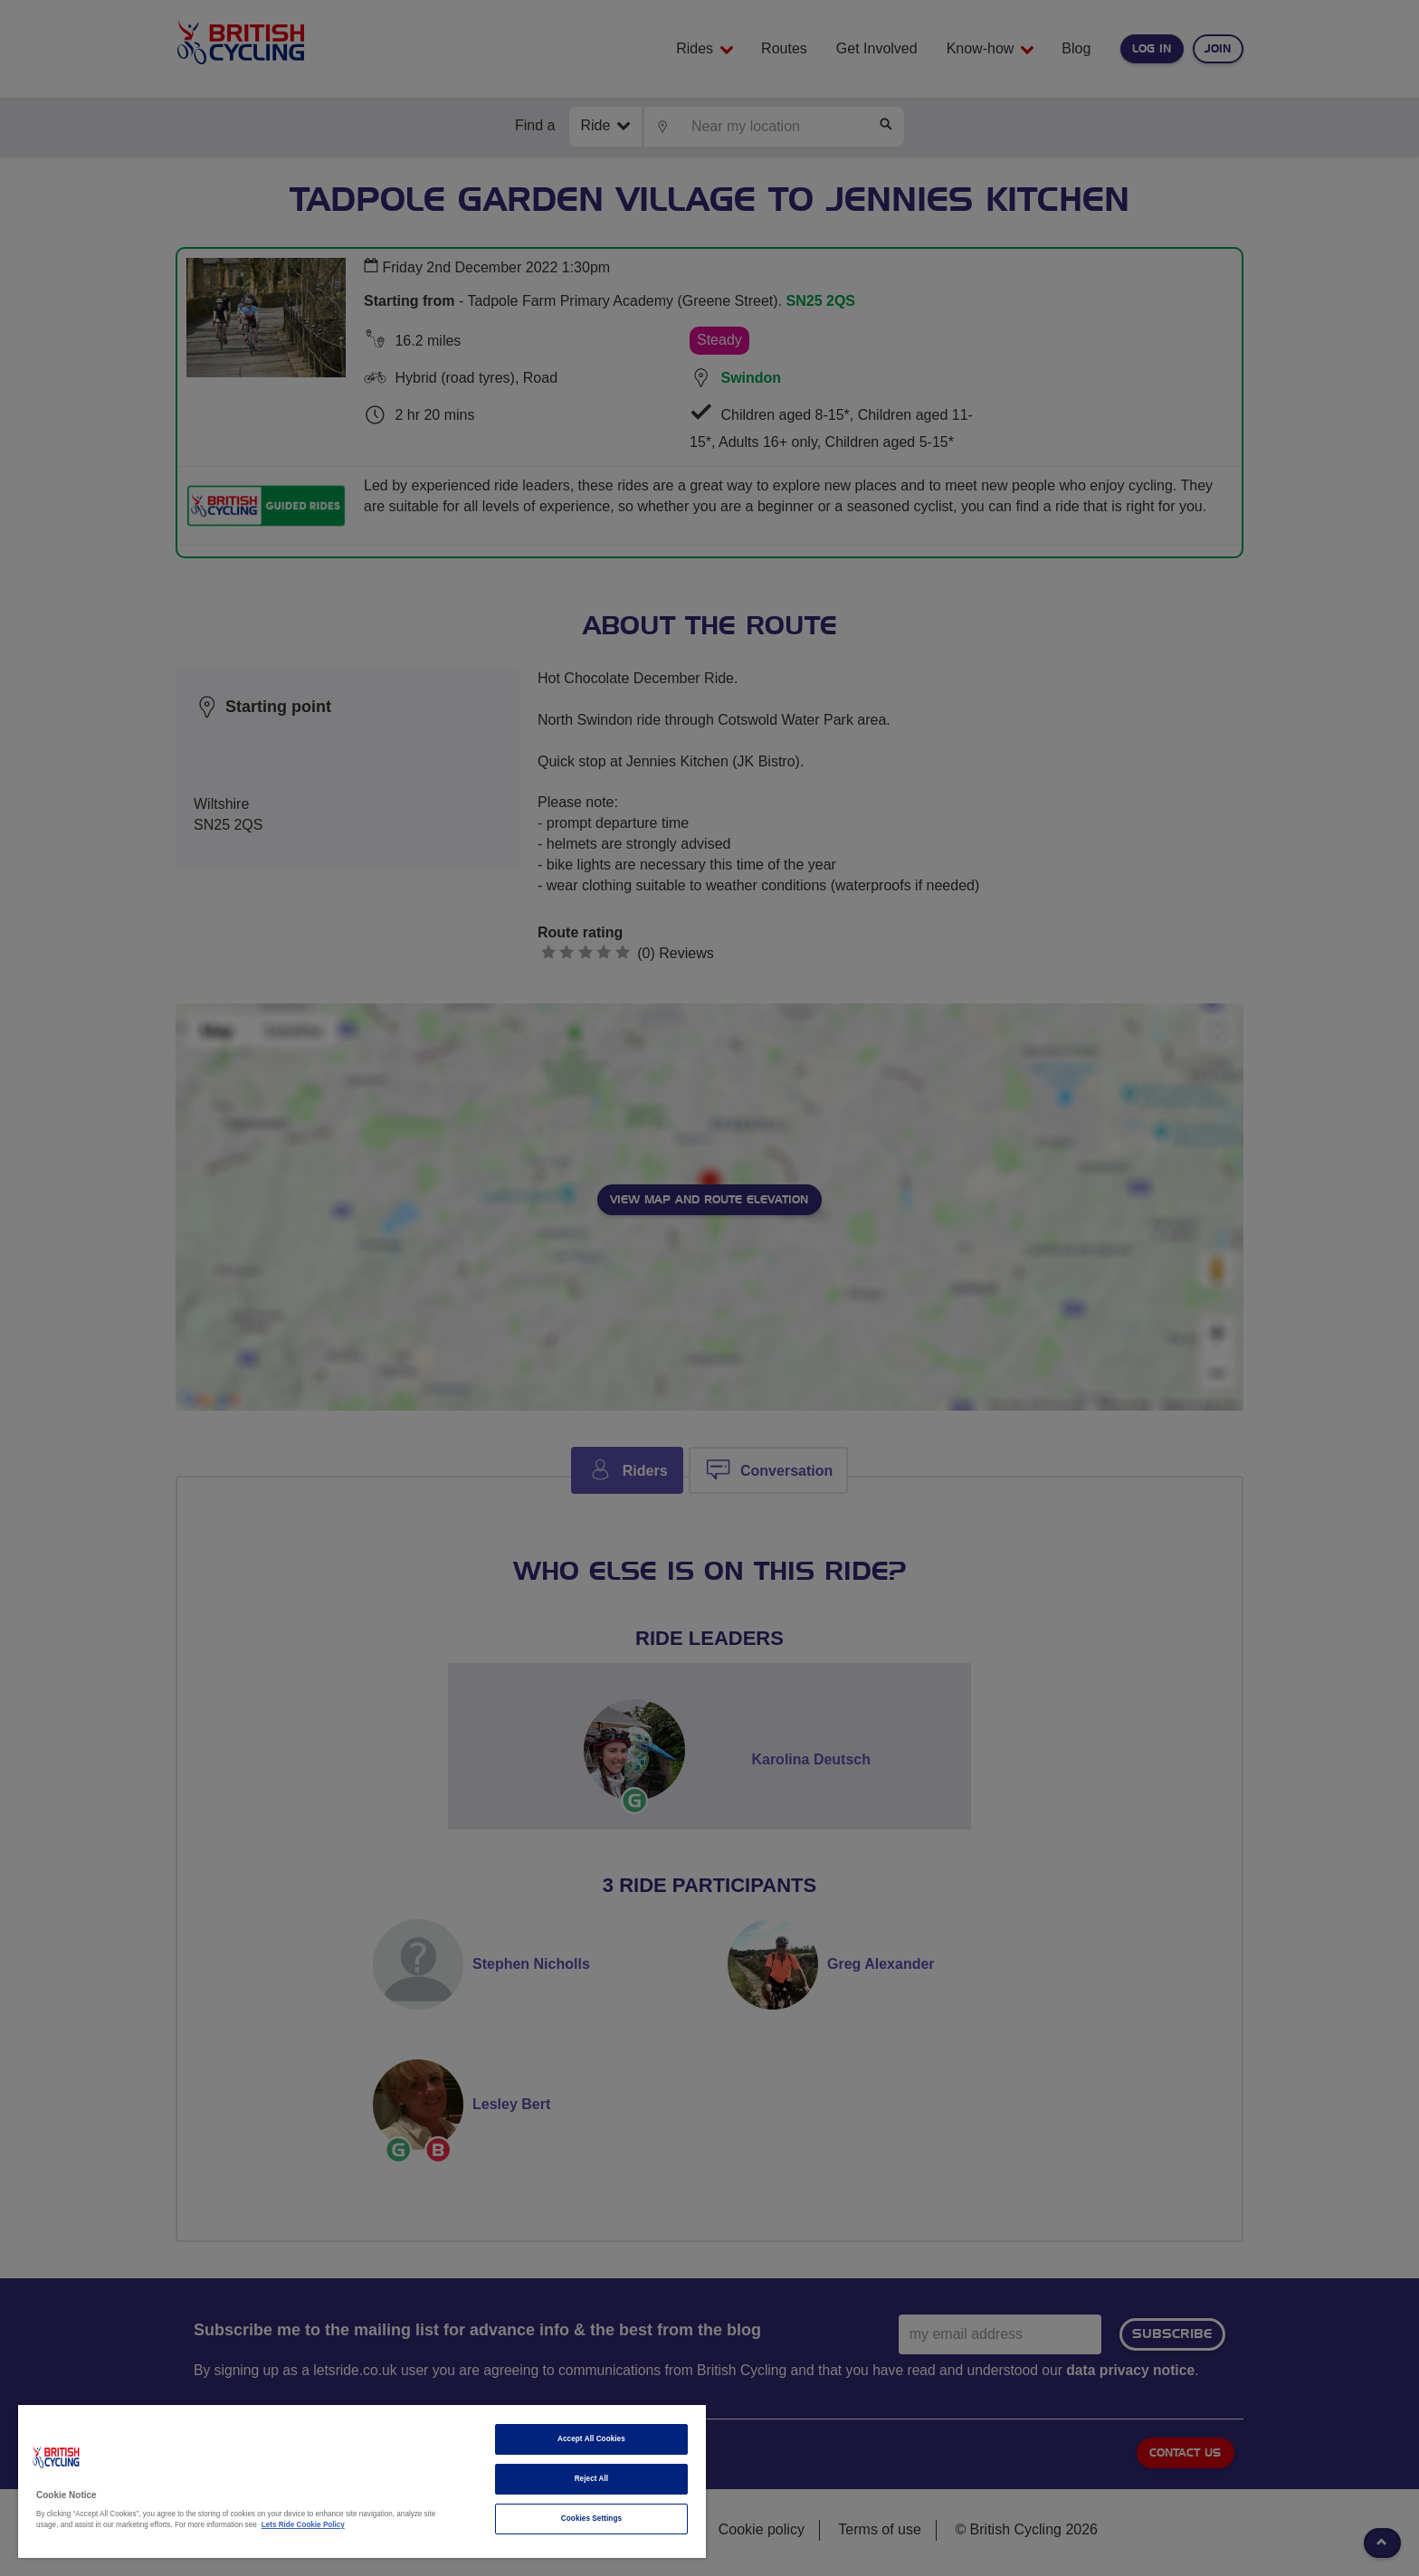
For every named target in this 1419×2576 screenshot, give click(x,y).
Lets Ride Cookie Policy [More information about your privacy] (303, 2525)
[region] (362, 2481)
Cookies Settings (591, 2518)
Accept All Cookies (591, 2439)
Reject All (592, 2479)
